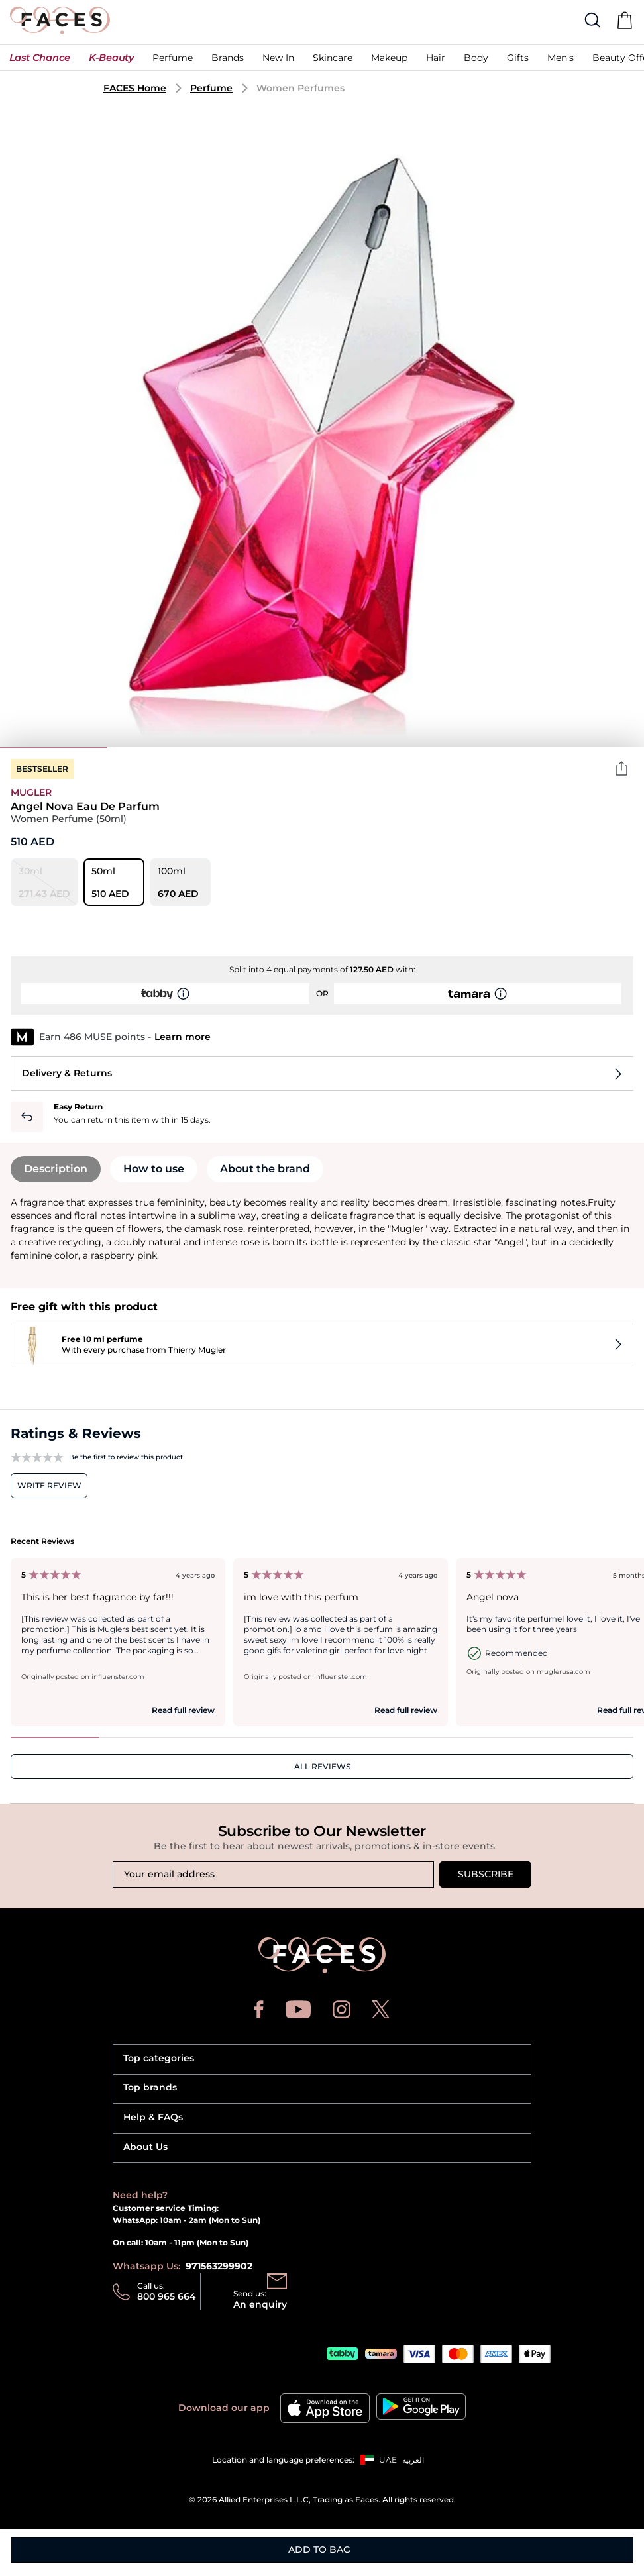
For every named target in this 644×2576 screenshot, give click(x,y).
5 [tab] (483, 747)
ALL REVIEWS (322, 1766)
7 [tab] (589, 1737)
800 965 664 (166, 2296)
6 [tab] (590, 747)
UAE (388, 2460)
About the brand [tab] (265, 1168)
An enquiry (260, 2304)
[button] (39, 61)
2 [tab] (161, 747)
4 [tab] (375, 747)
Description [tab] (55, 1168)
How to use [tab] (153, 1168)
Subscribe (485, 1874)
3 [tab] (268, 747)
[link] (227, 61)
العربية (413, 2460)
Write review (49, 1485)
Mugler (31, 792)
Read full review (183, 1710)
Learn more (182, 1037)
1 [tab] (53, 747)
